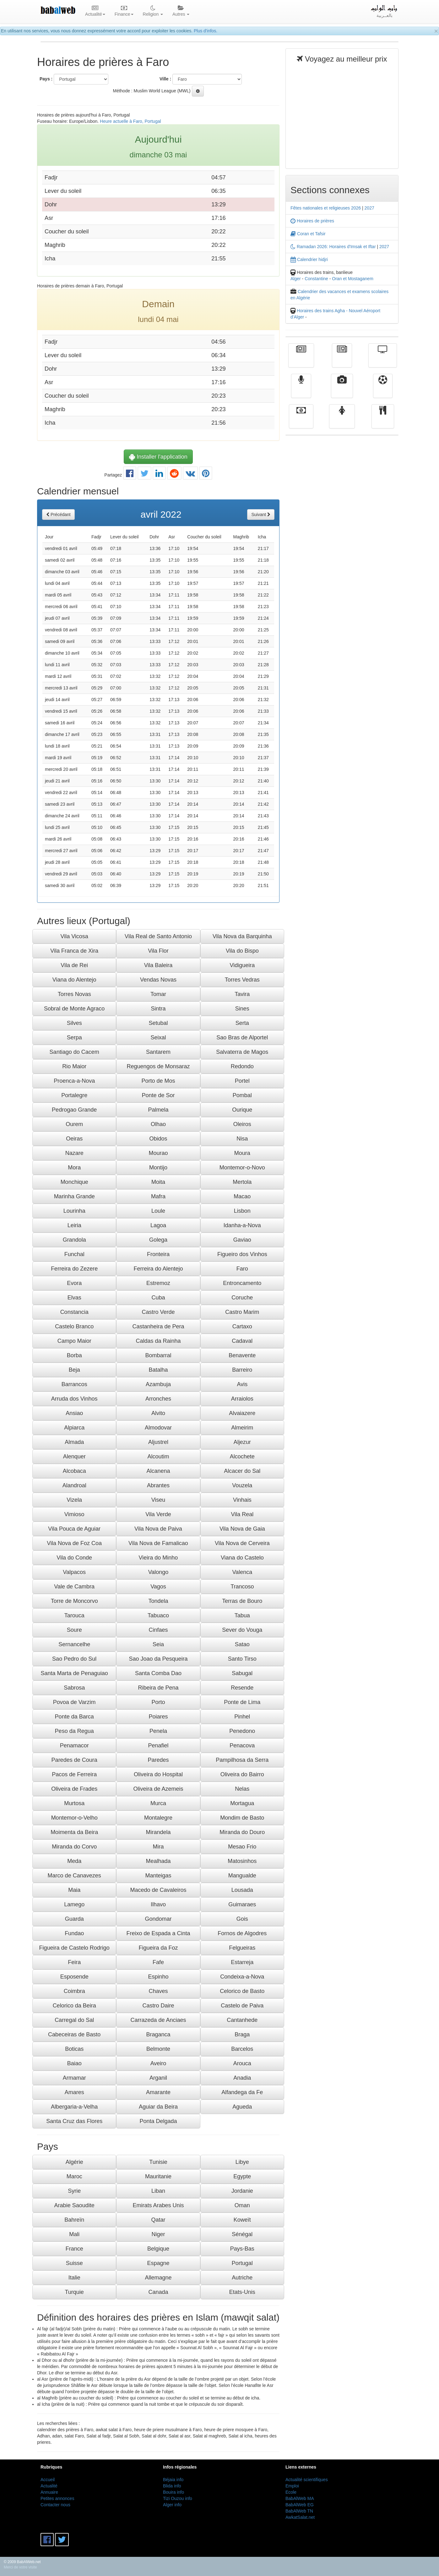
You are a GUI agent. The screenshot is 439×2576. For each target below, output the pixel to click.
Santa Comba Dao (158, 1673)
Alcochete (242, 1456)
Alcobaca (74, 1471)
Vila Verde (158, 1514)
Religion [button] (153, 11)
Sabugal (242, 1673)
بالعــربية (384, 11)
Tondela (158, 1601)
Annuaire (49, 2492)
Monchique (74, 1182)
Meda (74, 1861)
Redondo (242, 1066)
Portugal (242, 2263)
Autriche (242, 2277)
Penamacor (74, 1745)
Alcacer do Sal (242, 1471)
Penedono (242, 1731)
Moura (242, 1153)
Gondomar (158, 1919)
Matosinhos (242, 1861)
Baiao (74, 2063)
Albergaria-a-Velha (74, 2107)
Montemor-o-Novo (242, 1167)
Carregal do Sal (74, 2020)
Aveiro (158, 2063)
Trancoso (242, 1586)
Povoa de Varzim (74, 1702)
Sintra (158, 1008)
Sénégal (242, 2234)
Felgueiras (242, 1948)
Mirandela (158, 1832)
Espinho (158, 1977)
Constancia (74, 1312)
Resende (242, 1688)
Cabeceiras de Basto (74, 2034)
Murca (158, 1803)
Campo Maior (74, 1341)
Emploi (292, 2485)
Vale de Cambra (74, 1586)
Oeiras (74, 1139)
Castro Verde (158, 1312)
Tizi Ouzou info (177, 2498)
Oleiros (242, 1124)
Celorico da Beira (74, 2005)
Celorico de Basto (242, 1991)
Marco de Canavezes (74, 1875)
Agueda (242, 2107)
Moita (158, 1182)
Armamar (74, 2078)
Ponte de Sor (158, 1095)
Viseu (158, 1500)
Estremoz (158, 1283)
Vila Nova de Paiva (158, 1529)
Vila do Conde (74, 1558)
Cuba (158, 1297)
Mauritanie (158, 2176)
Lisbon (242, 1211)
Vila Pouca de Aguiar (74, 1529)
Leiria (74, 1225)
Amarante (158, 2092)
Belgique (158, 2249)
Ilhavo (158, 1904)
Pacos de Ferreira (74, 1774)
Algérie (74, 2162)
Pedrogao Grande (74, 1110)
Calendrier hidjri (309, 259)
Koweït (242, 2220)
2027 (369, 207)
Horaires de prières (312, 220)
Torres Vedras (242, 980)
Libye (242, 2162)
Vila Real (242, 1514)
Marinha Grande (74, 1196)
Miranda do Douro (242, 1832)
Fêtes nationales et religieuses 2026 (325, 207)
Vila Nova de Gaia (242, 1529)
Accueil (48, 2479)
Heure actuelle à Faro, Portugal (130, 121)
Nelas (242, 1789)
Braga (242, 2034)
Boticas (74, 2049)
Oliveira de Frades (74, 1789)
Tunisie (158, 2162)
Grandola (74, 1240)
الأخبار (342, 359)
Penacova (242, 1745)
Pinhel (242, 1716)
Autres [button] (180, 11)
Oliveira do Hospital (158, 1774)
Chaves (158, 1991)
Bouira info (173, 2492)
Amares (74, 2092)
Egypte (242, 2176)
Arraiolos (242, 1399)
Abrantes (158, 1485)
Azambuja (158, 1384)
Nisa (242, 1139)
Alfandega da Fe (242, 2092)
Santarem (158, 1052)
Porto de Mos (158, 1081)
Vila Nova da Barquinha (242, 936)
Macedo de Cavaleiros (158, 1890)
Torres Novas (74, 994)
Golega (158, 1240)
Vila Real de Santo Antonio (158, 936)
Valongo (158, 1572)
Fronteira (158, 1254)
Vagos (158, 1586)
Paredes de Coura (74, 1760)
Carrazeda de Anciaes (158, 2020)
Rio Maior (74, 1066)
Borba (74, 1355)
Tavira (242, 994)
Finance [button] (124, 11)
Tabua (242, 1615)
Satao (242, 1644)
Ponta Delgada (158, 2121)
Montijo (158, 1167)
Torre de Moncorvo (74, 1601)
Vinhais (242, 1500)
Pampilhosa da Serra (242, 1760)
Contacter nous (55, 2504)
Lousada (242, 1890)
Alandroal (74, 1485)
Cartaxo (242, 1326)
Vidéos (342, 390)
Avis (242, 1384)
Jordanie (242, 2191)
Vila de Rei (74, 965)
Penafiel (158, 1745)
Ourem (74, 1124)
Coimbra (74, 1991)
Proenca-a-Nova (74, 1081)
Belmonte (158, 2049)
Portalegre (74, 1095)
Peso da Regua (74, 1731)
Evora (74, 1283)
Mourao (158, 1153)
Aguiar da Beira (158, 2107)
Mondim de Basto (242, 1818)
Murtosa (74, 1803)
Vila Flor (158, 951)
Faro (242, 1269)
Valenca (242, 1572)
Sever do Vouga (242, 1630)
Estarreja (242, 1962)
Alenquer (74, 1456)
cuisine (383, 420)
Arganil (158, 2078)
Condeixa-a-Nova (242, 1977)
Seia (158, 1644)
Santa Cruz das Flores (74, 2121)
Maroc (74, 2176)
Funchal (74, 1254)
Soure (74, 1630)
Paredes (158, 1760)
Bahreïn (74, 2220)
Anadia (242, 2078)
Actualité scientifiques (306, 2479)
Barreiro (242, 1370)
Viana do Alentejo (74, 980)
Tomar (158, 994)
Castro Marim (242, 1312)
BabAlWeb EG (299, 2504)
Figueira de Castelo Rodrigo (74, 1948)
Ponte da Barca (74, 1716)
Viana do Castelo (242, 1558)
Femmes (341, 420)
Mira (158, 1847)
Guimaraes (242, 1904)
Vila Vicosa (74, 936)
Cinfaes (158, 1630)
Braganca (158, 2034)
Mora (74, 1167)
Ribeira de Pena (158, 1688)
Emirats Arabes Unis (158, 2205)
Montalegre (158, 1818)
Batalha (158, 1370)
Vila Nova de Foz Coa (74, 1543)
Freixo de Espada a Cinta (158, 1933)
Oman (242, 2205)
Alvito (158, 1413)
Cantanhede (242, 2020)
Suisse (74, 2263)
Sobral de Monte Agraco (74, 1008)
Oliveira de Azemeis (158, 1789)
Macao (242, 1196)
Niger (158, 2234)
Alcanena (158, 1471)
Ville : (165, 78)
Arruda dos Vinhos (74, 1399)
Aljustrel (158, 1442)
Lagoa (158, 1225)
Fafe (158, 1962)
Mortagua (242, 1803)
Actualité (301, 359)
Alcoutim (158, 1456)
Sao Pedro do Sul (74, 1659)
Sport (382, 390)
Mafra (158, 1196)
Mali (74, 2234)
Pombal (242, 1095)
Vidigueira (242, 965)
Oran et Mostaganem (352, 278)
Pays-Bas (242, 2249)
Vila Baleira (158, 965)
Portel (242, 1081)
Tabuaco (158, 1615)
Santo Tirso (242, 1659)
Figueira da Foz (158, 1948)
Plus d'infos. (205, 30)
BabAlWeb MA (299, 2498)
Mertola (242, 1182)
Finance (301, 420)
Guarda (74, 1919)
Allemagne (158, 2277)
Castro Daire (158, 2005)
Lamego (74, 1904)
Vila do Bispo (242, 951)
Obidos (158, 1139)
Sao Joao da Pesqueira (158, 1659)
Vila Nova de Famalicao (158, 1543)
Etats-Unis (242, 2292)
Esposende (74, 1977)
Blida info (172, 2485)
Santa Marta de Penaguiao (74, 1673)
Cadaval (242, 1341)
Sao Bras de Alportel (242, 1037)
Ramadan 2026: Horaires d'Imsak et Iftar (333, 246)
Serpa (74, 1037)
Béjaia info (173, 2479)
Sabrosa (74, 1688)
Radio (301, 390)
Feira (74, 1962)
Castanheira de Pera (158, 1326)
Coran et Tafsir (308, 233)
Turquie (74, 2292)
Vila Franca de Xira (74, 951)
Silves (74, 1023)
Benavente (242, 1355)
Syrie (74, 2191)
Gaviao (242, 1240)
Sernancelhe (74, 1644)
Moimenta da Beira (74, 1832)
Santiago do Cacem (74, 1052)
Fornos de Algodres (242, 1933)
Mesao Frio (242, 1847)
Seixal (158, 1037)
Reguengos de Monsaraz (158, 1066)
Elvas (74, 1297)
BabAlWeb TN (299, 2510)
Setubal (158, 1023)
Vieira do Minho (158, 1558)
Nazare (74, 1153)
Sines (242, 1008)
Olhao (158, 1124)
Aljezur (242, 1442)
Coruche (242, 1297)
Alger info (172, 2504)
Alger (295, 278)
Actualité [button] (95, 11)
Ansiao (74, 1413)
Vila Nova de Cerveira (242, 1543)
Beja (74, 1370)
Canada (158, 2292)
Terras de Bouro (242, 1601)
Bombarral (158, 1355)
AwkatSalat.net (300, 2517)
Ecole (290, 2492)
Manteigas (158, 1875)
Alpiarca (74, 1427)
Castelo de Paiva (242, 2005)
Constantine (316, 278)
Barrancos (74, 1384)
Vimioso (74, 1514)
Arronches (158, 1399)
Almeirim (242, 1427)
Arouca (242, 2063)
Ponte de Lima (242, 1702)
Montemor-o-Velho (74, 1818)
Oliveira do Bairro (242, 1774)
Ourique (242, 1110)
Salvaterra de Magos (242, 1052)
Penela (158, 1731)
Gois (242, 1919)
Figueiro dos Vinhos (242, 1254)
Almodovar (158, 1427)
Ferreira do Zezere (74, 1269)
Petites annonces (57, 2498)
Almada (74, 1442)
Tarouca (74, 1615)
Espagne (158, 2263)
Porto (158, 1702)
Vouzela (242, 1485)
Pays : (46, 78)
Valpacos (74, 1572)
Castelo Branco (74, 1326)
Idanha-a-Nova (242, 1225)
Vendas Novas (158, 980)
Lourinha (74, 1211)
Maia (74, 1890)
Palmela (158, 1110)
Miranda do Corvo (74, 1847)
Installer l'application (158, 457)
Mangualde (242, 1875)
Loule (158, 1211)
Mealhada (158, 1861)
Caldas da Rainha (158, 1341)
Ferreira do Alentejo (158, 1269)
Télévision (383, 359)
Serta (242, 1023)
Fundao (74, 1933)
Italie (74, 2277)
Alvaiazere (242, 1413)
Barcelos (242, 2049)
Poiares (158, 1716)
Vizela (74, 1500)
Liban (158, 2191)
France (74, 2249)
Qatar (158, 2220)
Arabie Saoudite (74, 2205)
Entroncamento (242, 1283)
